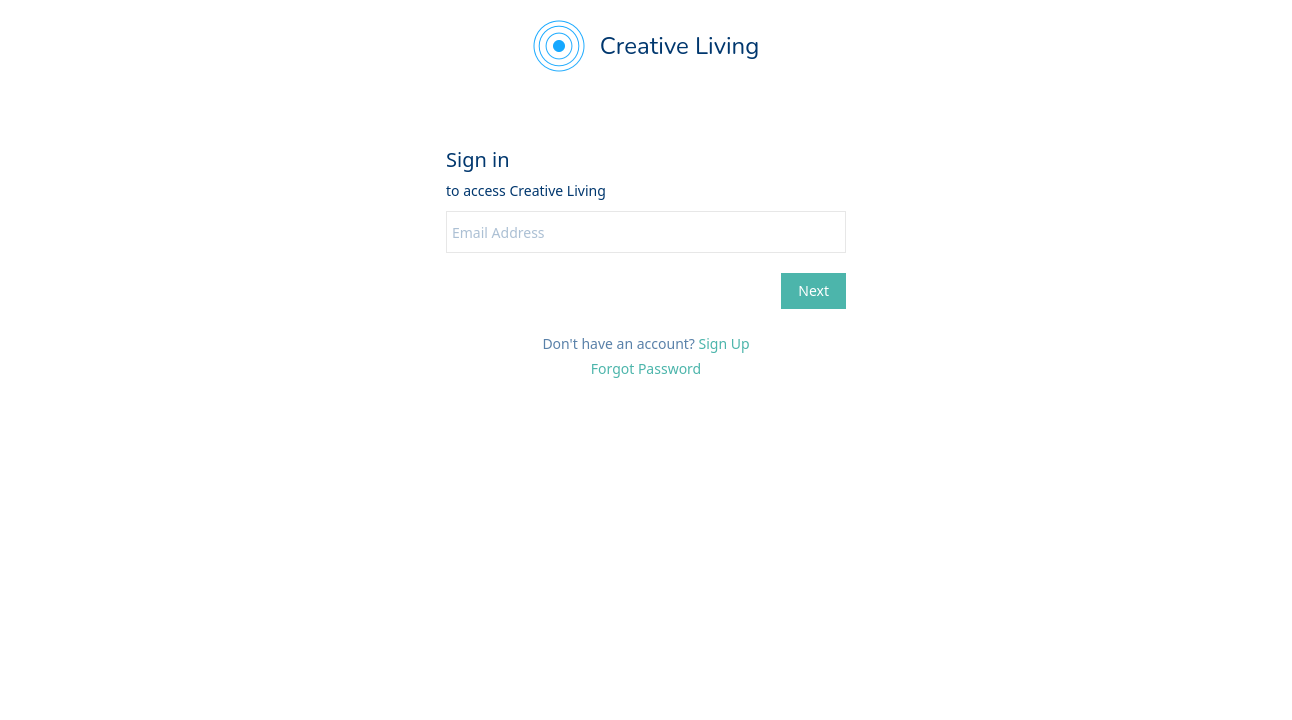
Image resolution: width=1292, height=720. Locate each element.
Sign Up (724, 343)
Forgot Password (646, 368)
